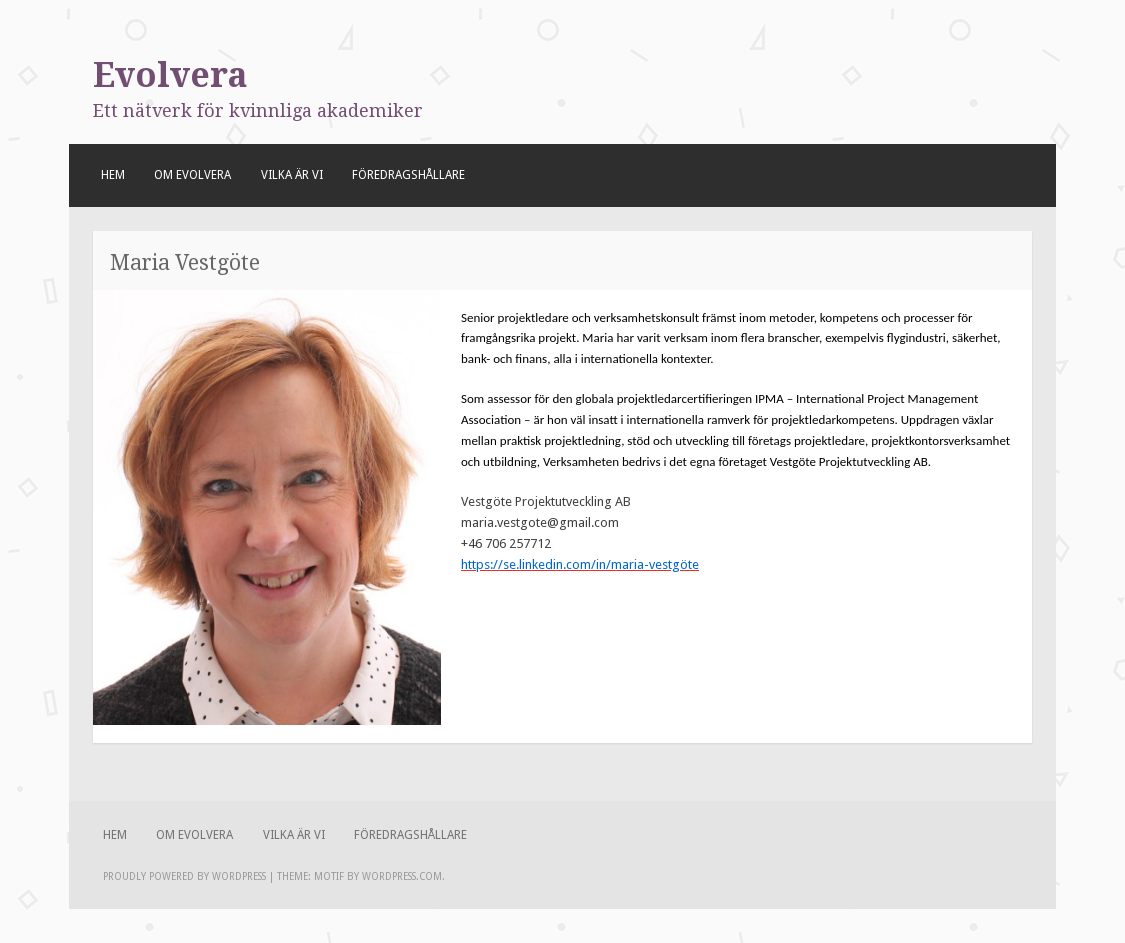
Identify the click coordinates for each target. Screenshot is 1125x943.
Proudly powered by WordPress (184, 876)
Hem (113, 175)
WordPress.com (402, 876)
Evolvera (170, 75)
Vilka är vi (292, 175)
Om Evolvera (192, 175)
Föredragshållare (408, 175)
